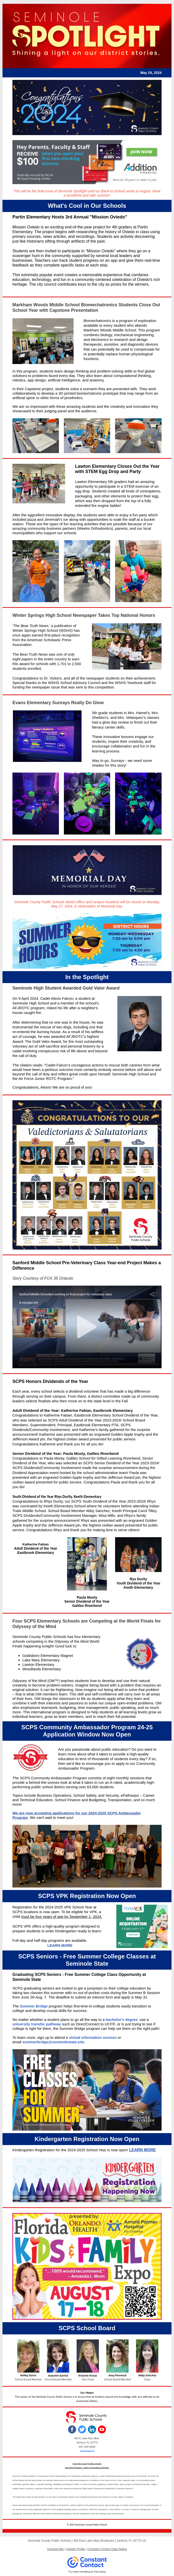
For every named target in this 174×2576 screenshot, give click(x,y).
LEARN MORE (60, 1945)
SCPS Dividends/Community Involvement (46, 1468)
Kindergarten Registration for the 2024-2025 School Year (59, 2150)
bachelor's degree (121, 2019)
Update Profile (75, 2549)
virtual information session (93, 2037)
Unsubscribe (55, 2549)
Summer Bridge (34, 2006)
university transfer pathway (36, 2024)
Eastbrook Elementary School (99, 1415)
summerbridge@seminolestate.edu (53, 2042)
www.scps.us (87, 2450)
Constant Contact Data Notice (107, 2549)
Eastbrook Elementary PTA (96, 1425)
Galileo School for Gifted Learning (94, 1458)
